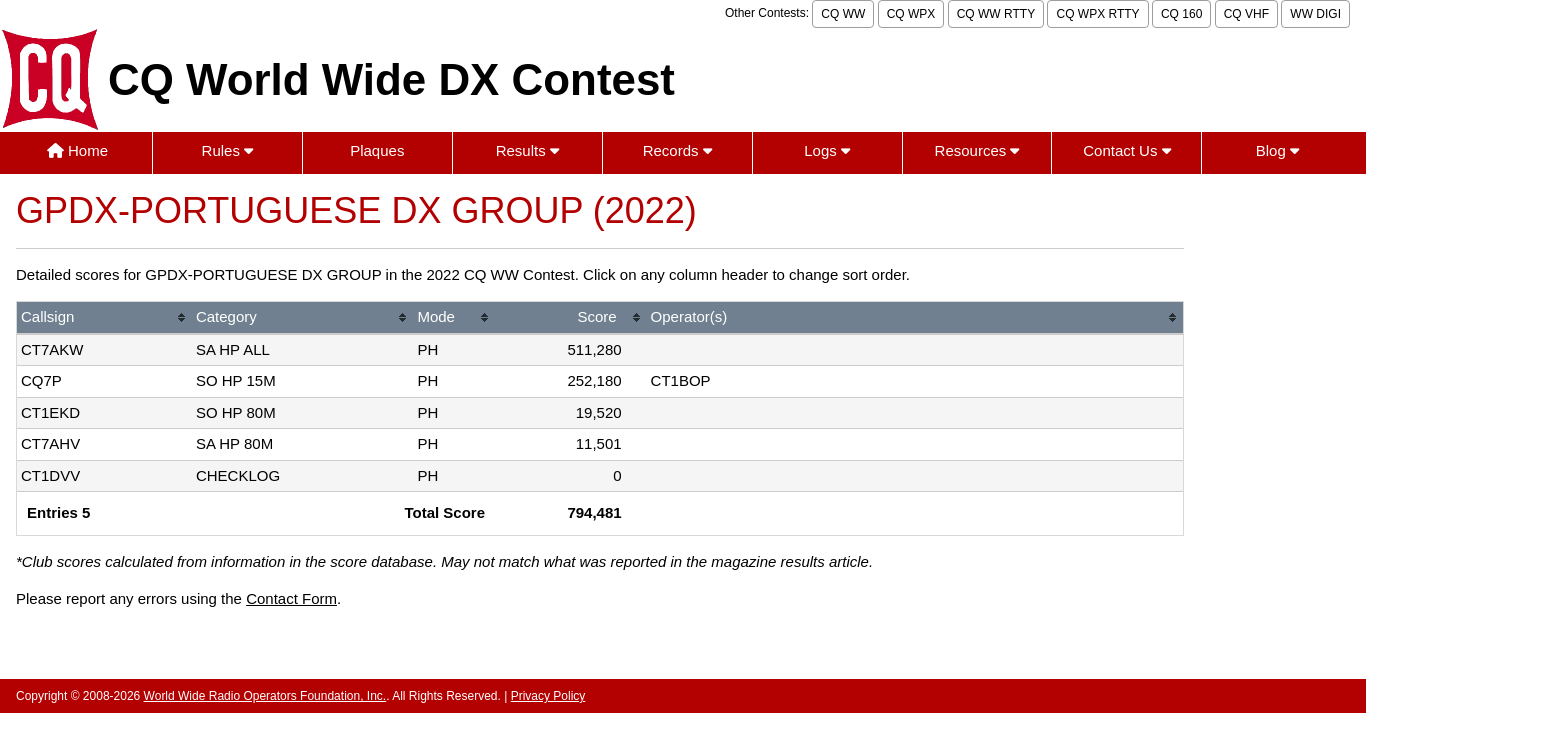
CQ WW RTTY (996, 14)
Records (677, 150)
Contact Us (1126, 150)
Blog (1277, 150)
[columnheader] (104, 318)
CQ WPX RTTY (1097, 14)
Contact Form (291, 598)
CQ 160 (1181, 14)
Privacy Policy (548, 696)
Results (527, 150)
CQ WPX (911, 14)
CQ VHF (1246, 14)
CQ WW (843, 14)
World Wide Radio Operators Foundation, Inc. (265, 696)
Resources (977, 150)
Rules (228, 150)
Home (77, 150)
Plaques (377, 150)
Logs (827, 150)
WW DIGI (1315, 14)
